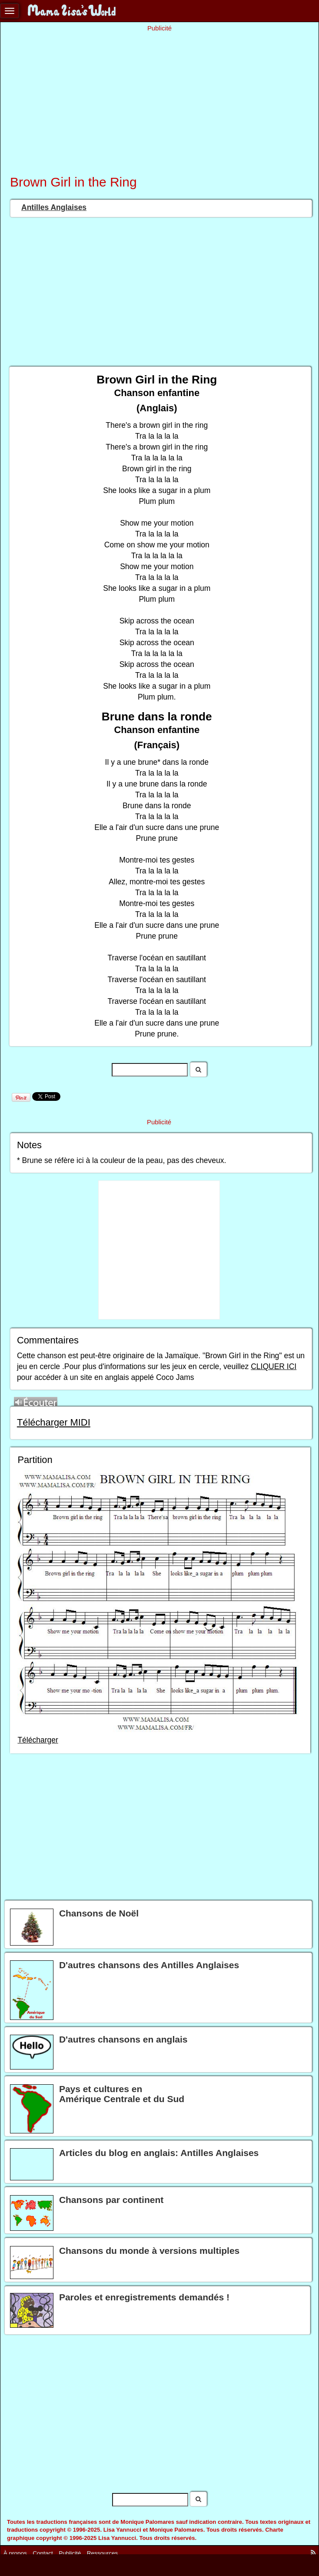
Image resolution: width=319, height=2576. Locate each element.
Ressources (102, 2553)
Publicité (70, 2553)
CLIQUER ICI (273, 1366)
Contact (43, 2553)
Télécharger (37, 1740)
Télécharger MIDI (53, 1422)
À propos (15, 2553)
